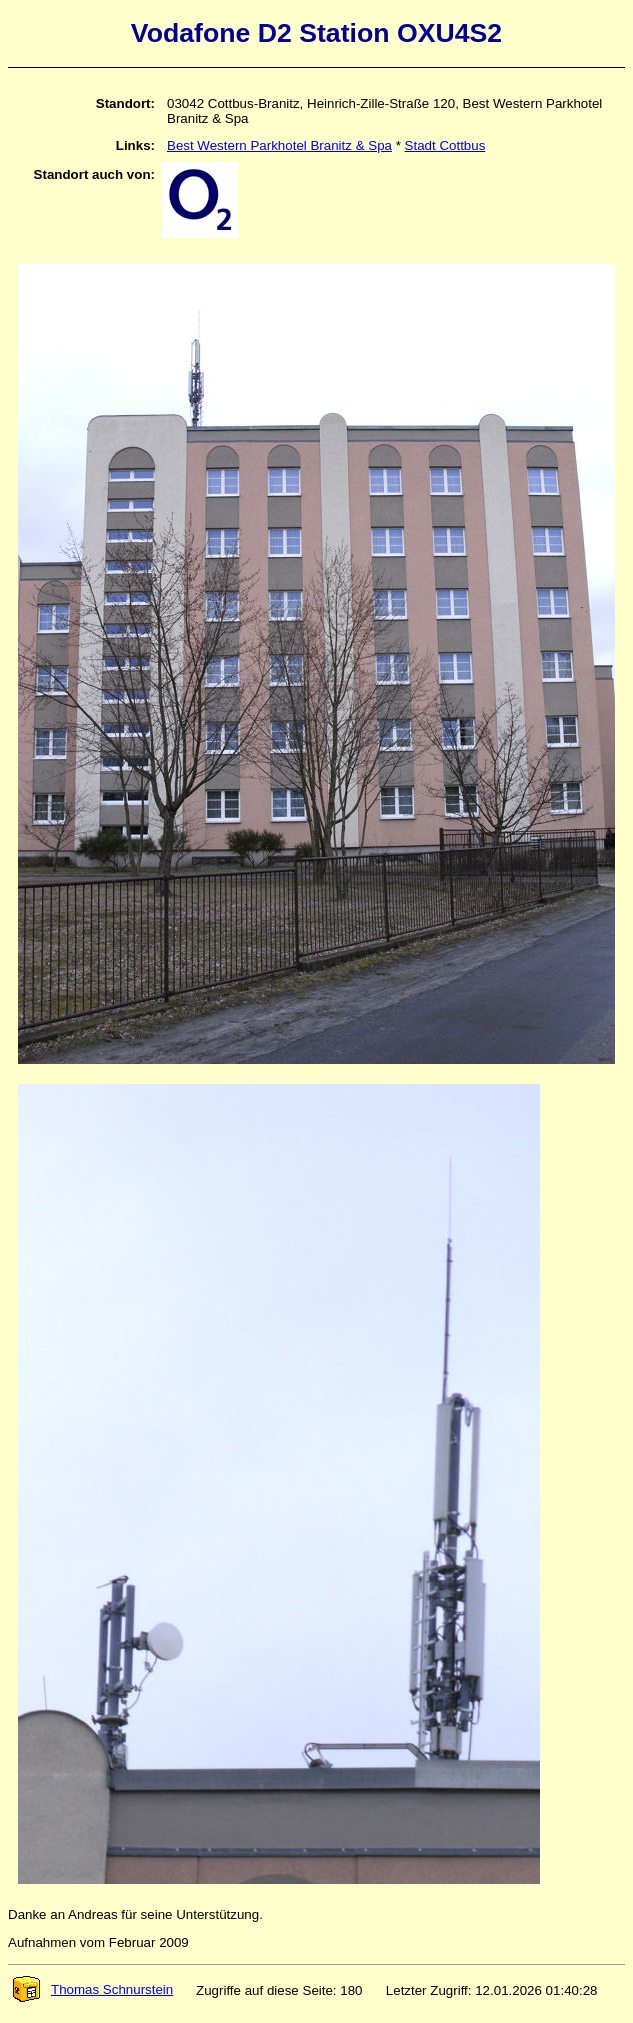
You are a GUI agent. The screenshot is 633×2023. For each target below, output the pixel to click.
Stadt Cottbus (445, 145)
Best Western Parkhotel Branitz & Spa (279, 145)
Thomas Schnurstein (92, 1989)
